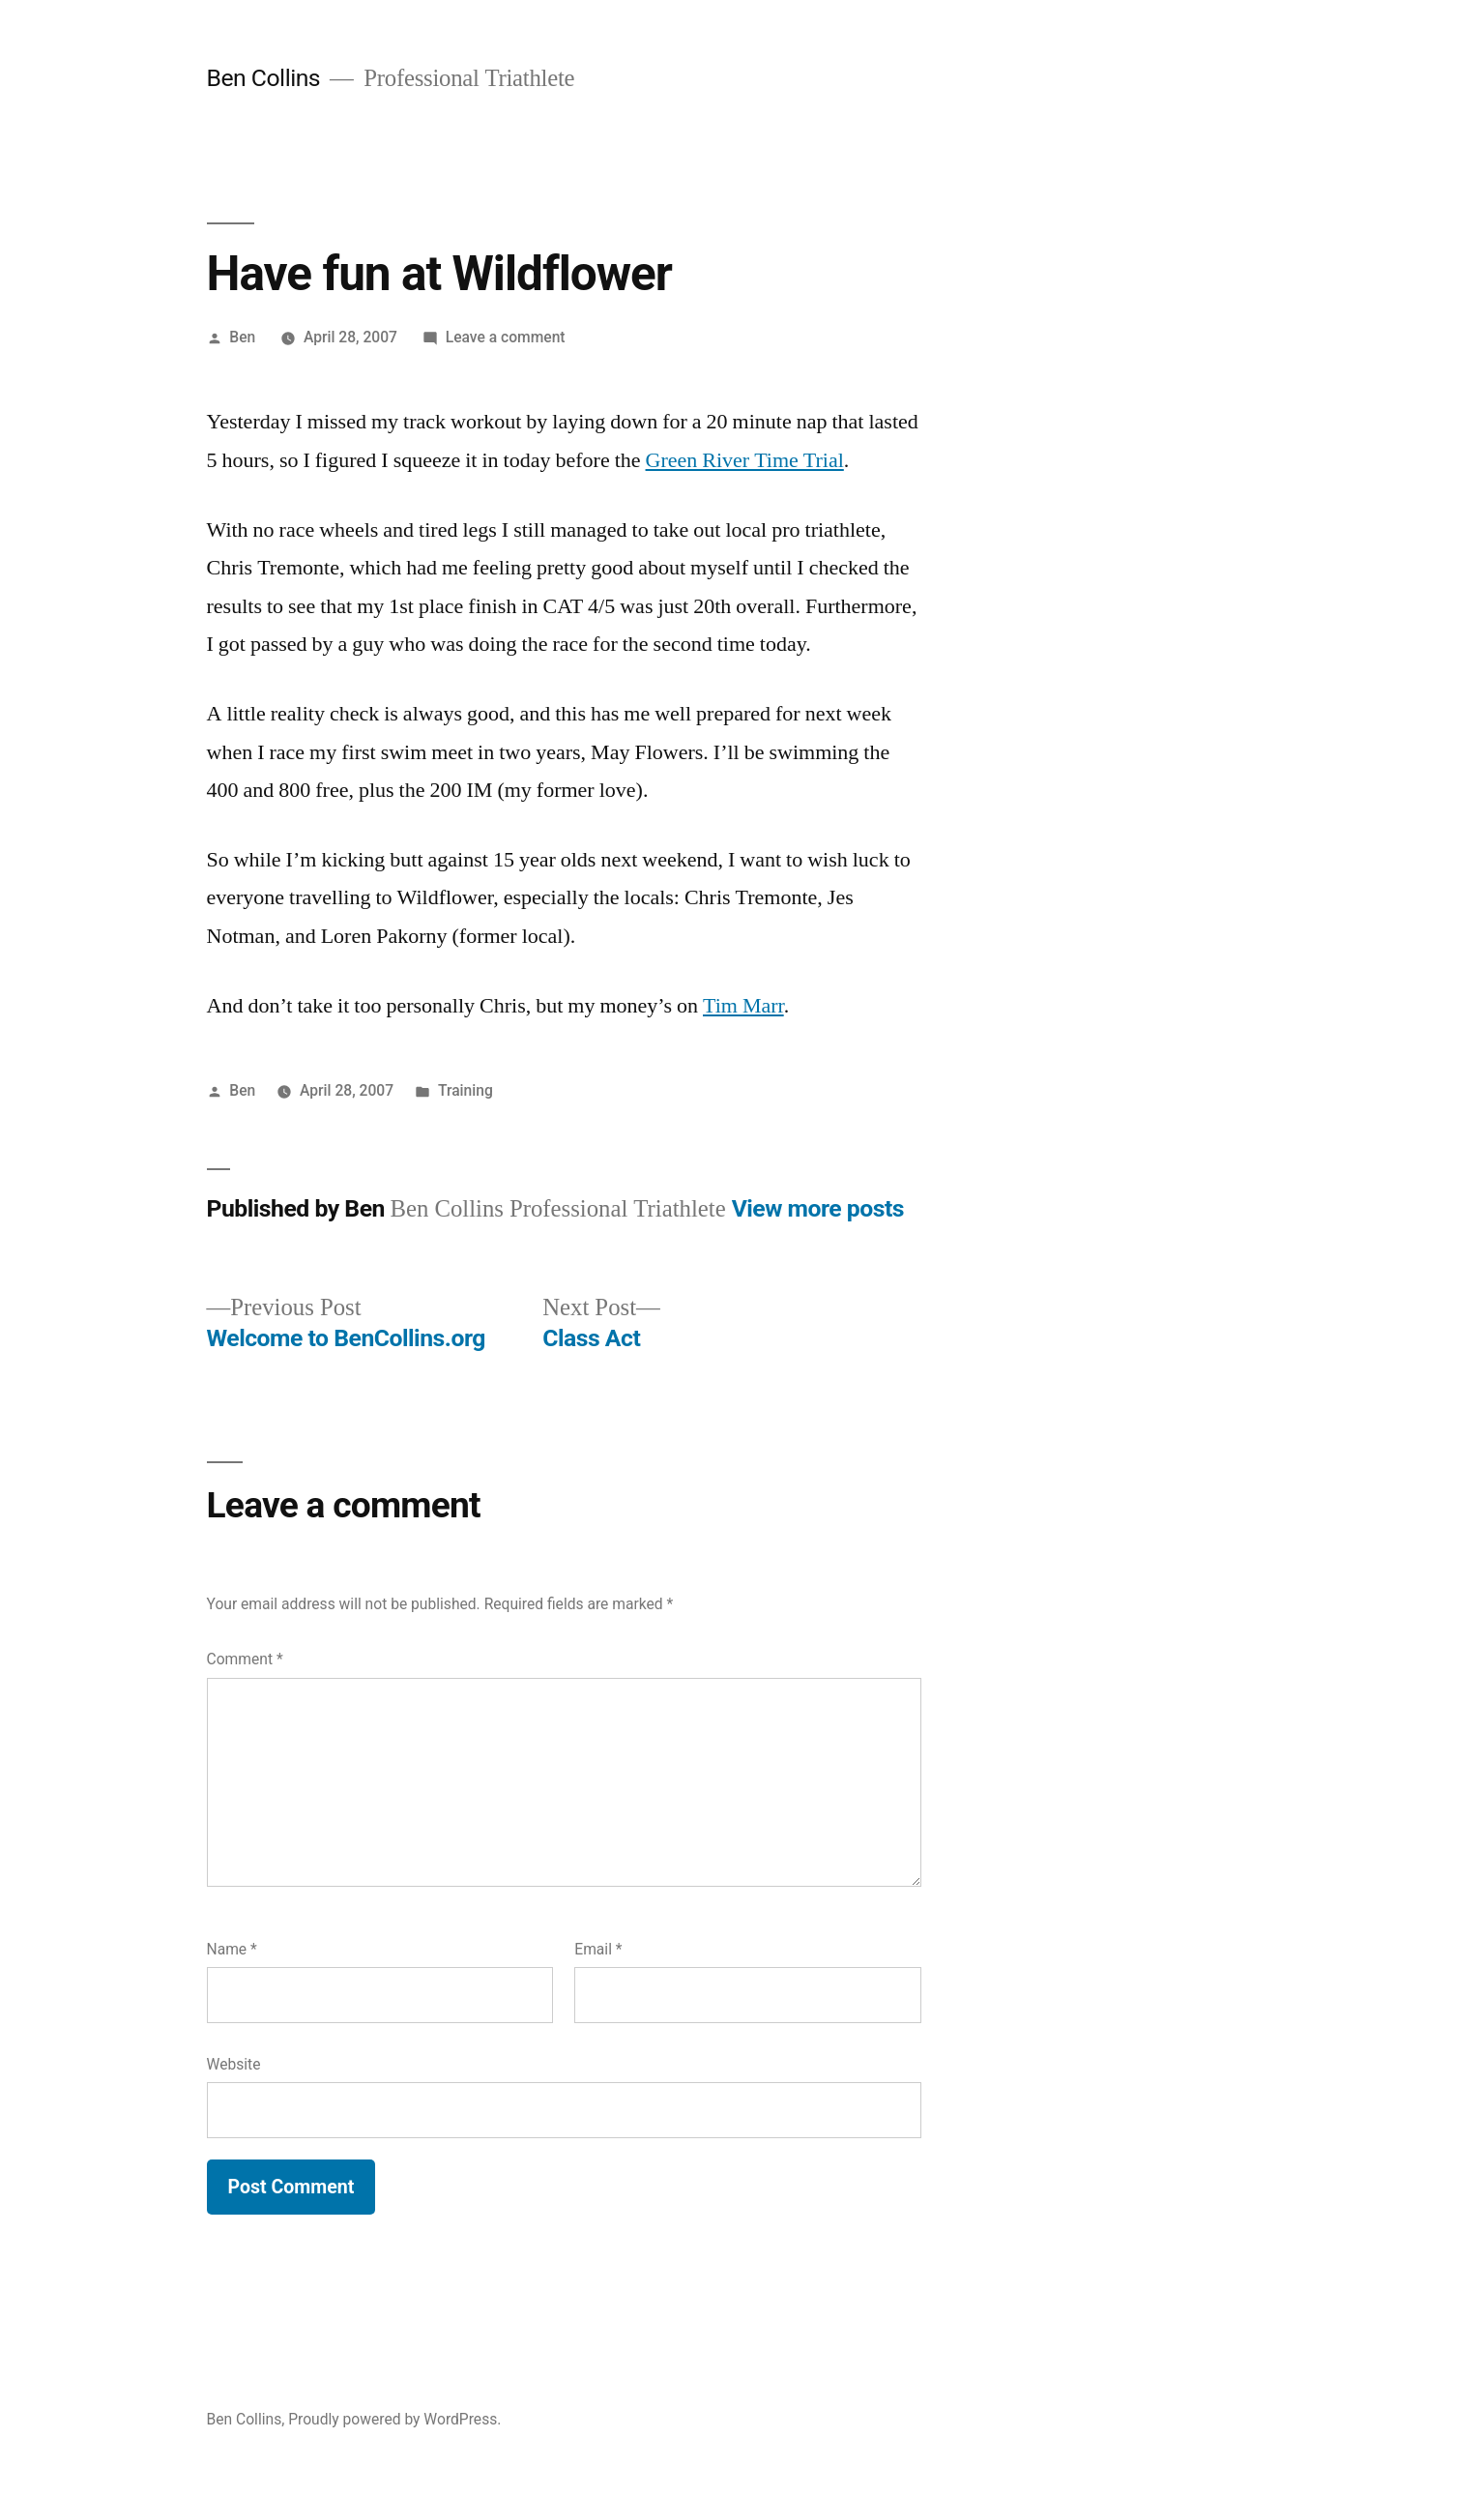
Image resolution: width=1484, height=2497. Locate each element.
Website (234, 2064)
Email (598, 1949)
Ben (242, 337)
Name (232, 1949)
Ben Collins (264, 78)
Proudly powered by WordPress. (394, 2419)
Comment (245, 1659)
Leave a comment (506, 337)
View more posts (818, 1208)
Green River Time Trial (745, 460)
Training (465, 1090)
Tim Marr (743, 1005)
